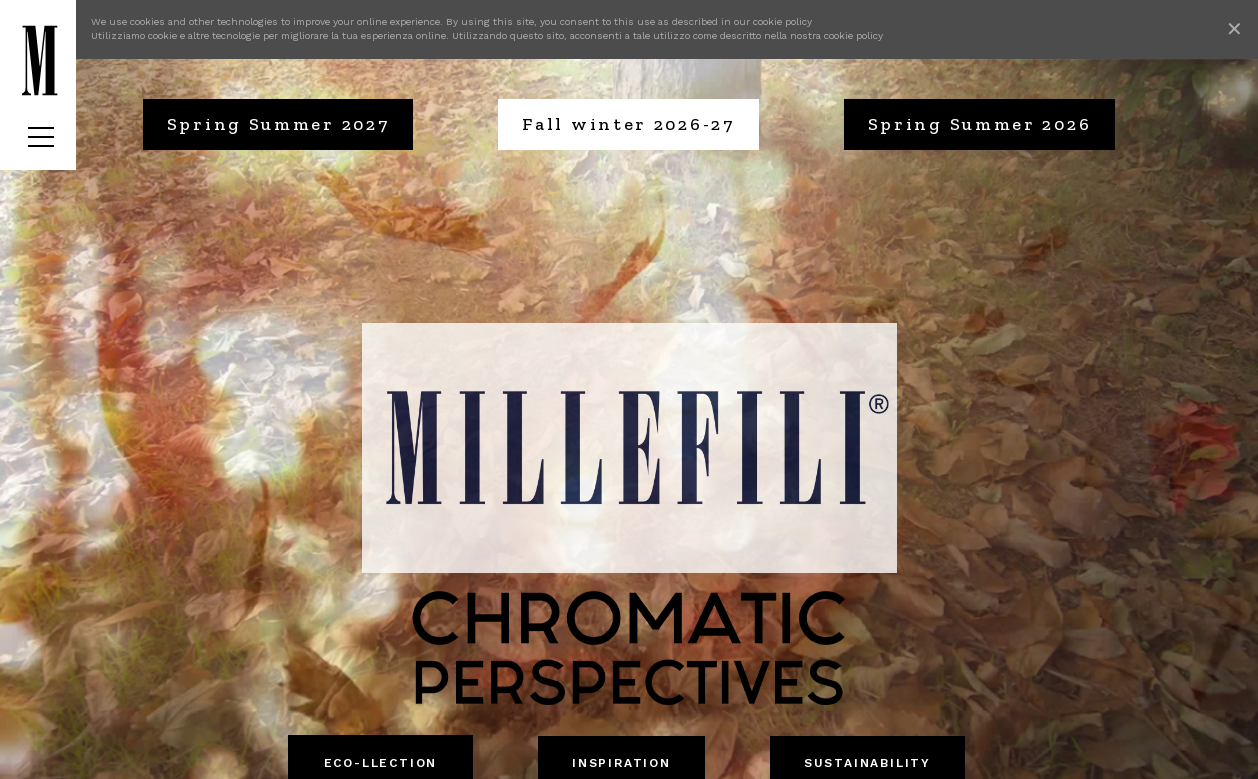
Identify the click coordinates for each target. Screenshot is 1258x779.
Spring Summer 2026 (980, 124)
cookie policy (782, 21)
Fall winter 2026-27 (628, 124)
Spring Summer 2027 (278, 124)
